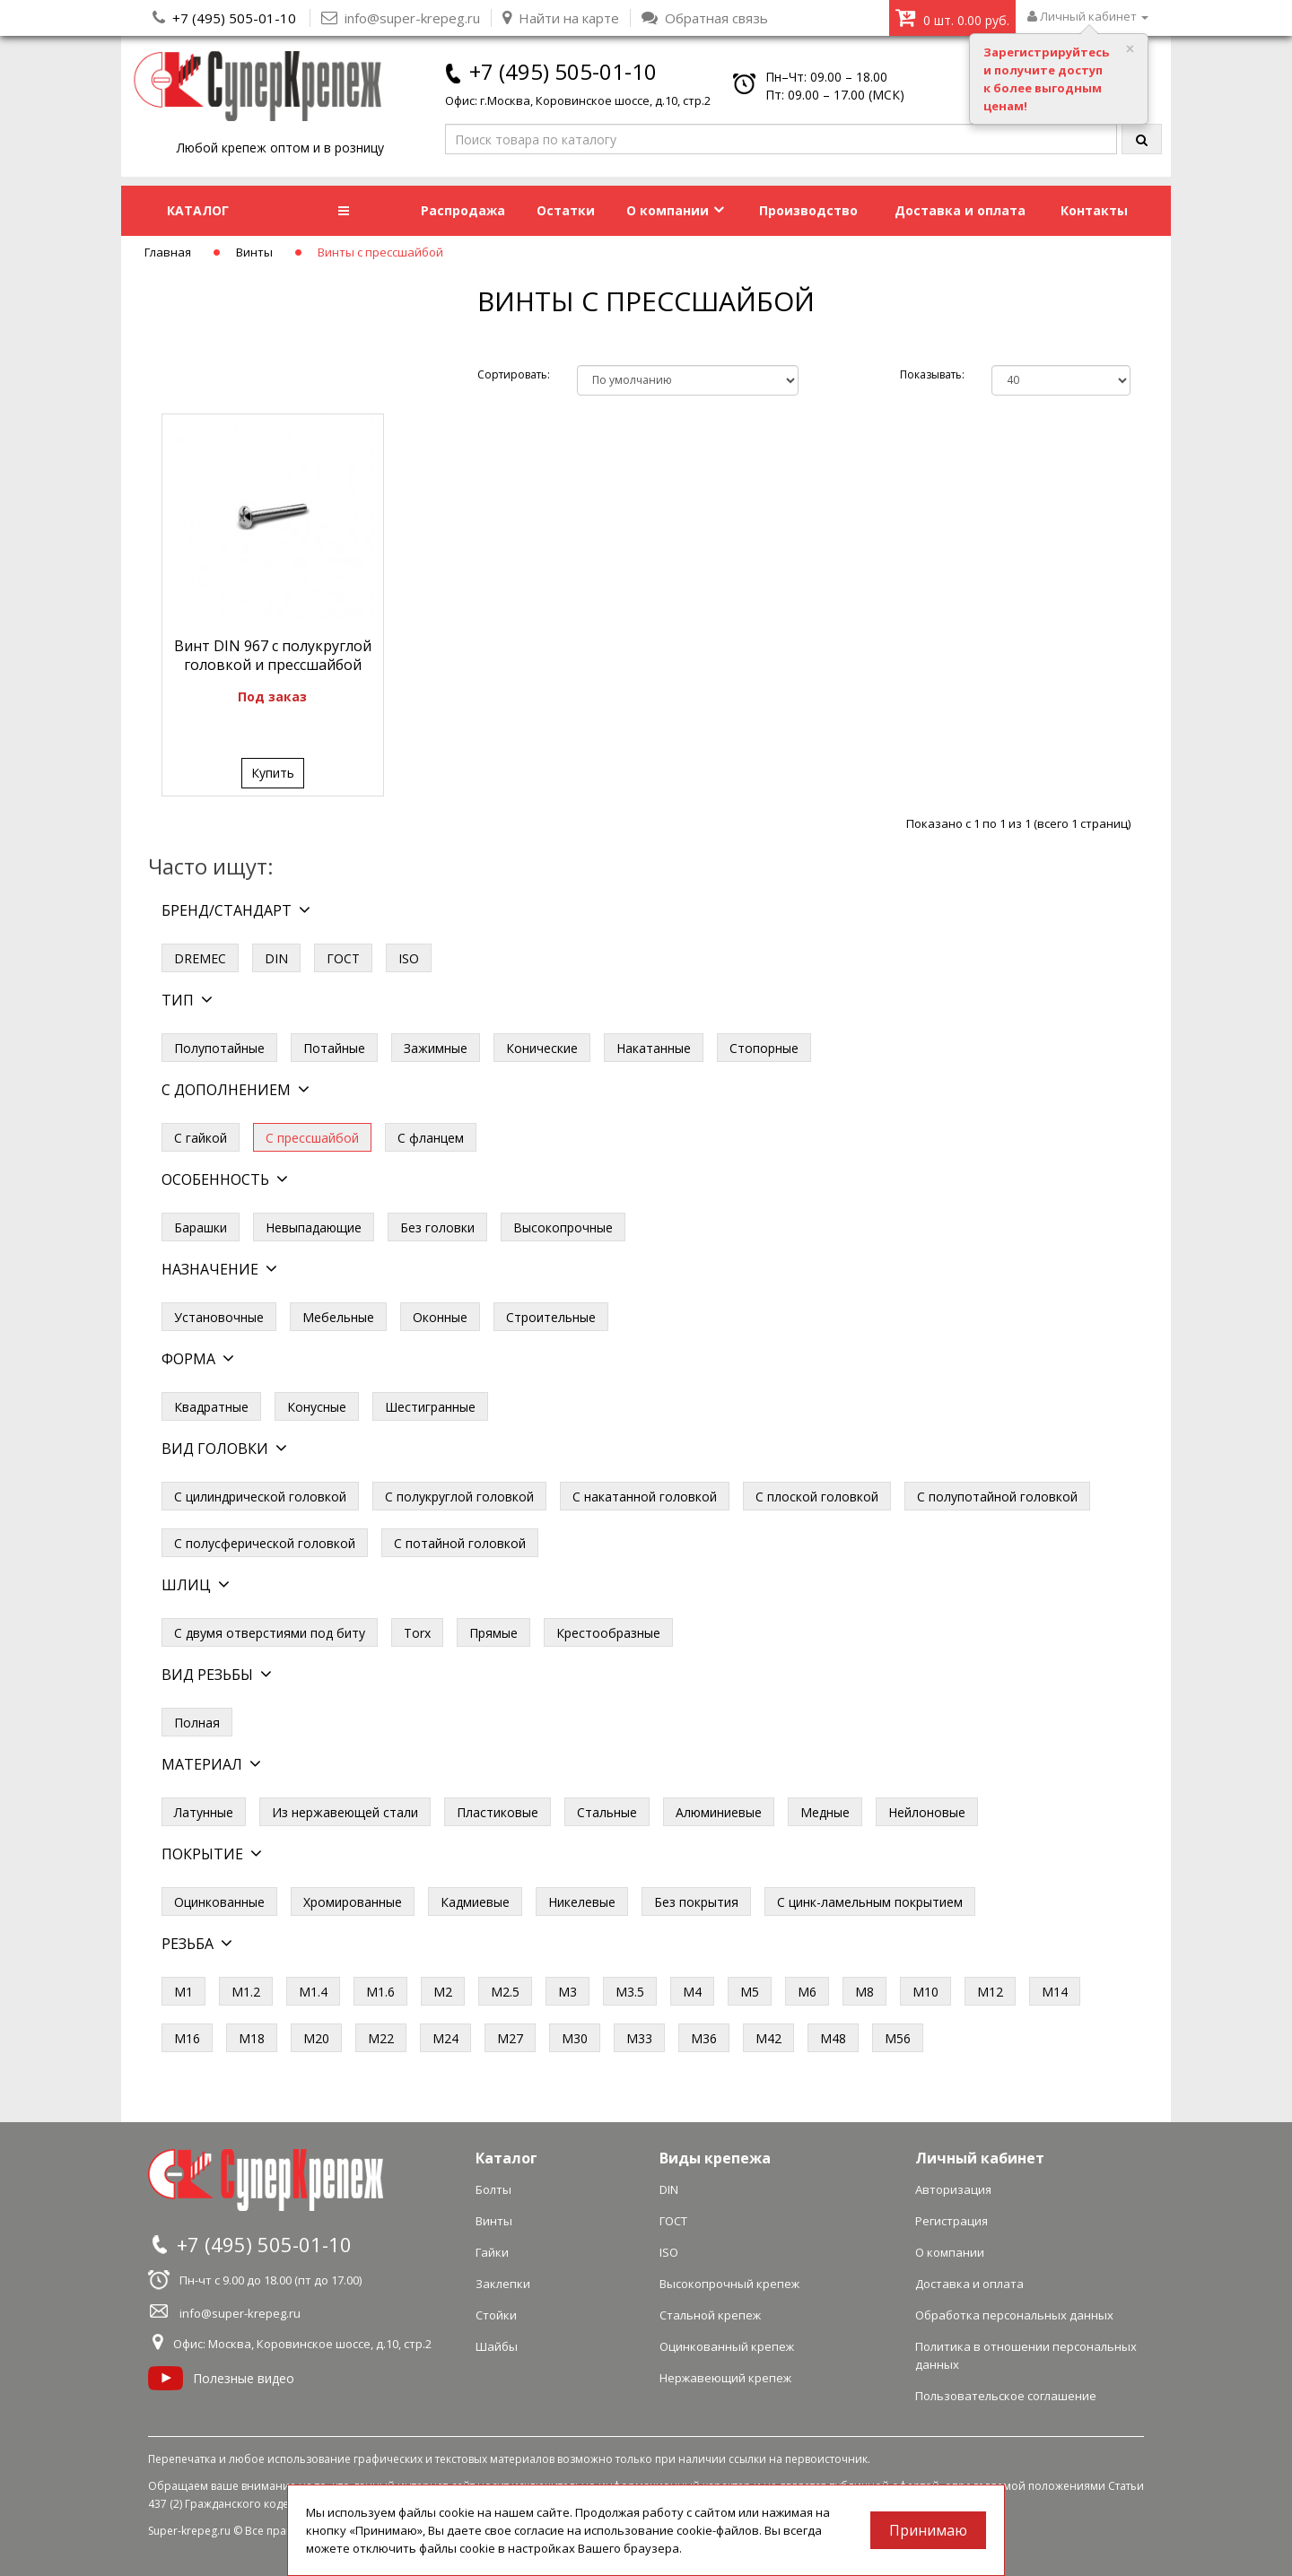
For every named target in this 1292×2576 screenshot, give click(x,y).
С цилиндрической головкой (260, 1496)
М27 (510, 2038)
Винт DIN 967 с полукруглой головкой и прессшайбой (272, 655)
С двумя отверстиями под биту (269, 1632)
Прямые (493, 1632)
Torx (417, 1632)
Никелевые (581, 1901)
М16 (187, 2038)
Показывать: (932, 374)
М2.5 (505, 1991)
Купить (272, 772)
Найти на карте (560, 18)
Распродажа (463, 210)
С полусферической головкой (264, 1543)
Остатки (566, 210)
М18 (252, 2038)
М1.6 (380, 1991)
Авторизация (953, 2189)
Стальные (607, 1812)
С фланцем (430, 1137)
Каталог (506, 2158)
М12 (990, 1991)
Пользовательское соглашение (1005, 2396)
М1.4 (313, 1991)
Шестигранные (430, 1406)
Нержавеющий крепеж (725, 2378)
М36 (704, 2038)
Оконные (440, 1317)
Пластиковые (497, 1812)
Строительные (551, 1317)
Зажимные (435, 1048)
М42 (768, 2038)
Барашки (200, 1227)
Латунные (203, 1812)
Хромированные (352, 1901)
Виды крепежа (715, 2158)
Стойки (496, 2315)
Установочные (219, 1317)
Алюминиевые (719, 1812)
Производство (808, 210)
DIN (276, 958)
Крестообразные (608, 1632)
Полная (197, 1722)
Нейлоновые (926, 1812)
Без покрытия (696, 1901)
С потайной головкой (460, 1543)
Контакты (1094, 210)
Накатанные (653, 1048)
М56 (898, 2038)
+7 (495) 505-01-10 (234, 18)
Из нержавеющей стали (345, 1812)
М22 (381, 2038)
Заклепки (503, 2284)
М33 (639, 2038)
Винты (254, 252)
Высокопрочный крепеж (729, 2284)
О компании (675, 210)
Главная (167, 252)
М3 (567, 1991)
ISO (408, 958)
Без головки (437, 1227)
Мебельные (338, 1317)
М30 (575, 2038)
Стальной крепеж (710, 2315)
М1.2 (245, 1991)
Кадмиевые (475, 1901)
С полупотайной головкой (997, 1496)
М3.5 (629, 1991)
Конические (542, 1048)
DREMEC (200, 958)
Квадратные (211, 1406)
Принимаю (928, 2530)
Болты (493, 2189)
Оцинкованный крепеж (726, 2346)
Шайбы (497, 2346)
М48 (833, 2038)
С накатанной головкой (644, 1496)
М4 (692, 1991)
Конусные (316, 1406)
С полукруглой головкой (459, 1496)
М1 (183, 1991)
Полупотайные (219, 1048)
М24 (445, 2038)
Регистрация (951, 2221)
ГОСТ (343, 958)
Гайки (492, 2252)
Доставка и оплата (960, 210)
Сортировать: (513, 374)
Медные (825, 1812)
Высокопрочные (563, 1227)
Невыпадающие (314, 1227)
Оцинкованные (219, 1901)
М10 (925, 1991)
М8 (864, 1991)
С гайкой (200, 1137)
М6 (807, 1991)
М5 (749, 1991)
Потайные (334, 1048)
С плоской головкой (816, 1496)
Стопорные (764, 1048)
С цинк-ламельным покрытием (870, 1901)
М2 (442, 1991)
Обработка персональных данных (1014, 2315)
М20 (316, 2038)
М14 (1055, 1991)
